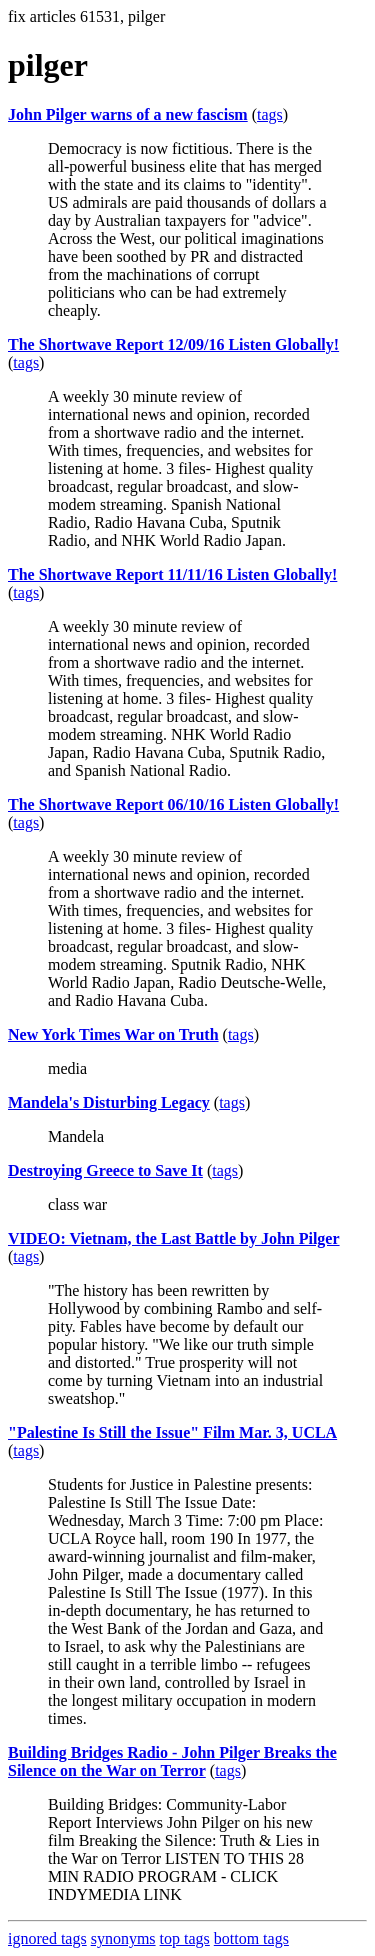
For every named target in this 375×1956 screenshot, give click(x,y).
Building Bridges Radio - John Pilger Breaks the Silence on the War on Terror (172, 1761)
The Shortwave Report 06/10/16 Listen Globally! (173, 804)
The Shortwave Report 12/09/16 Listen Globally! (173, 344)
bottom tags (251, 1938)
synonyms (123, 1938)
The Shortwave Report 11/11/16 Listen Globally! (172, 574)
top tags (185, 1938)
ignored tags (47, 1938)
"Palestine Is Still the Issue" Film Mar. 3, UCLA (172, 1432)
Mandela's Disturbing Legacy (109, 1102)
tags (270, 114)
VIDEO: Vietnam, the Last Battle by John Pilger (174, 1238)
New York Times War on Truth (113, 1034)
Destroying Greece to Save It (105, 1170)
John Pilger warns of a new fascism (128, 114)
